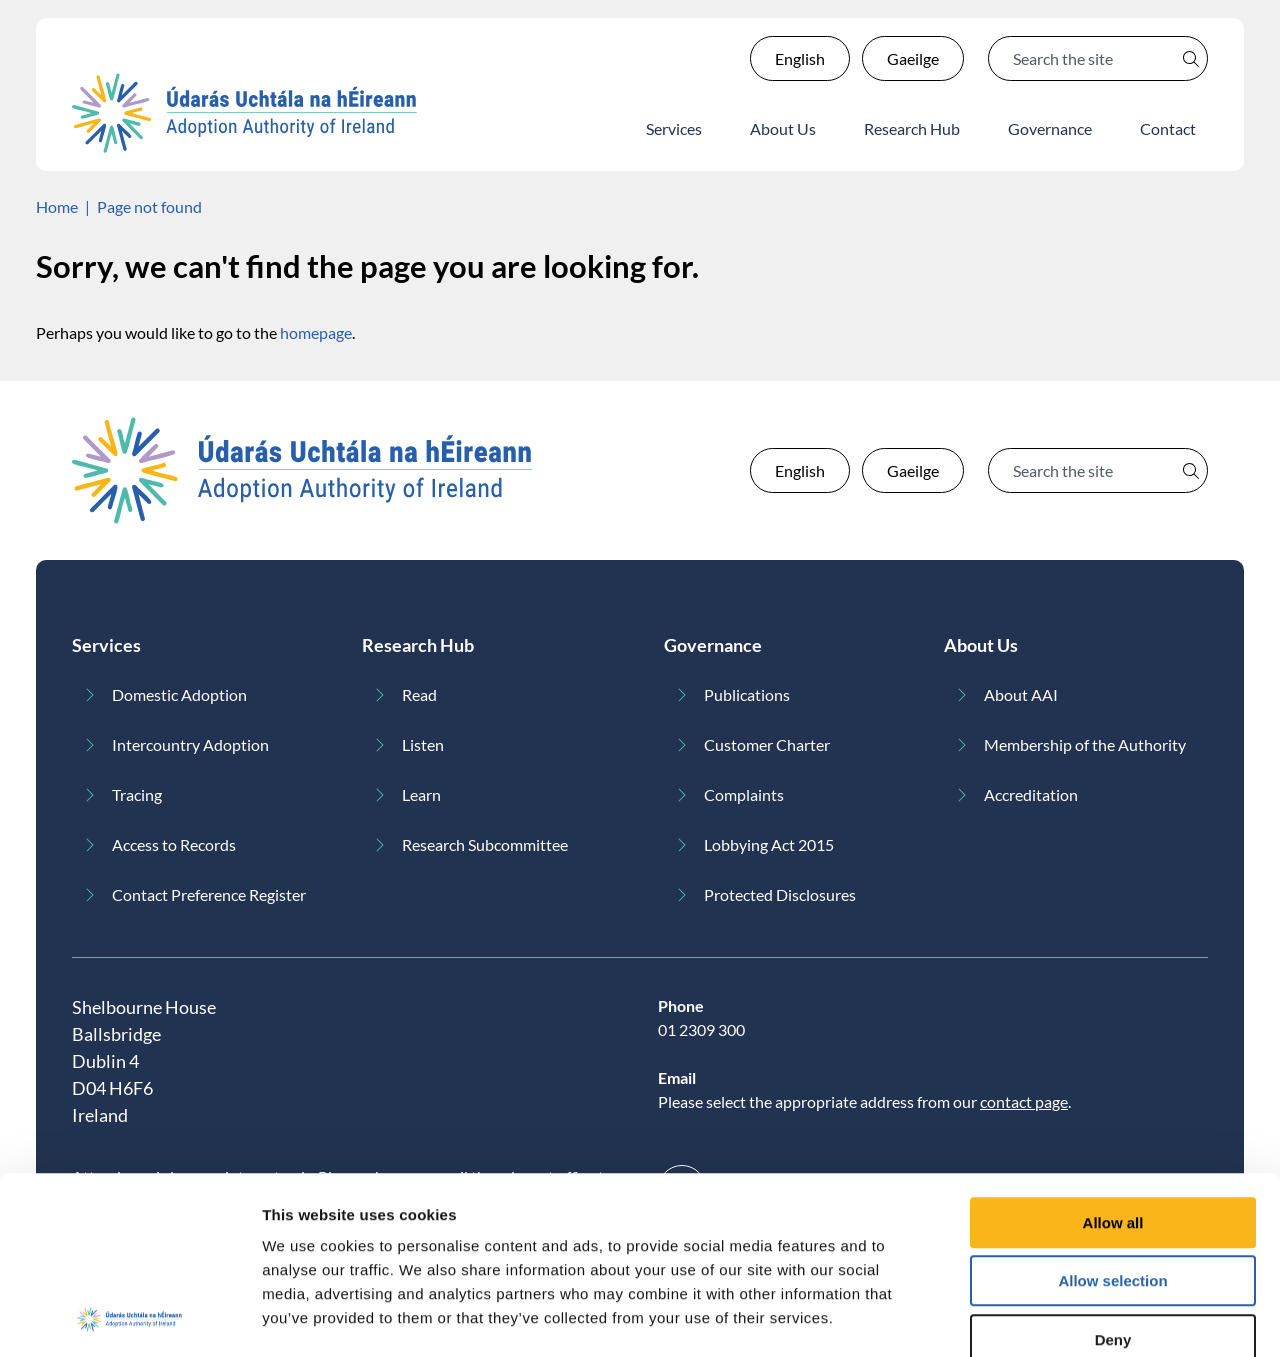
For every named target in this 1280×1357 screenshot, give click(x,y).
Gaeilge (913, 58)
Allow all (1113, 1112)
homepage (316, 332)
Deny (1113, 1229)
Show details (1049, 1317)
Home (57, 206)
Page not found (149, 206)
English (800, 58)
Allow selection (1112, 1171)
